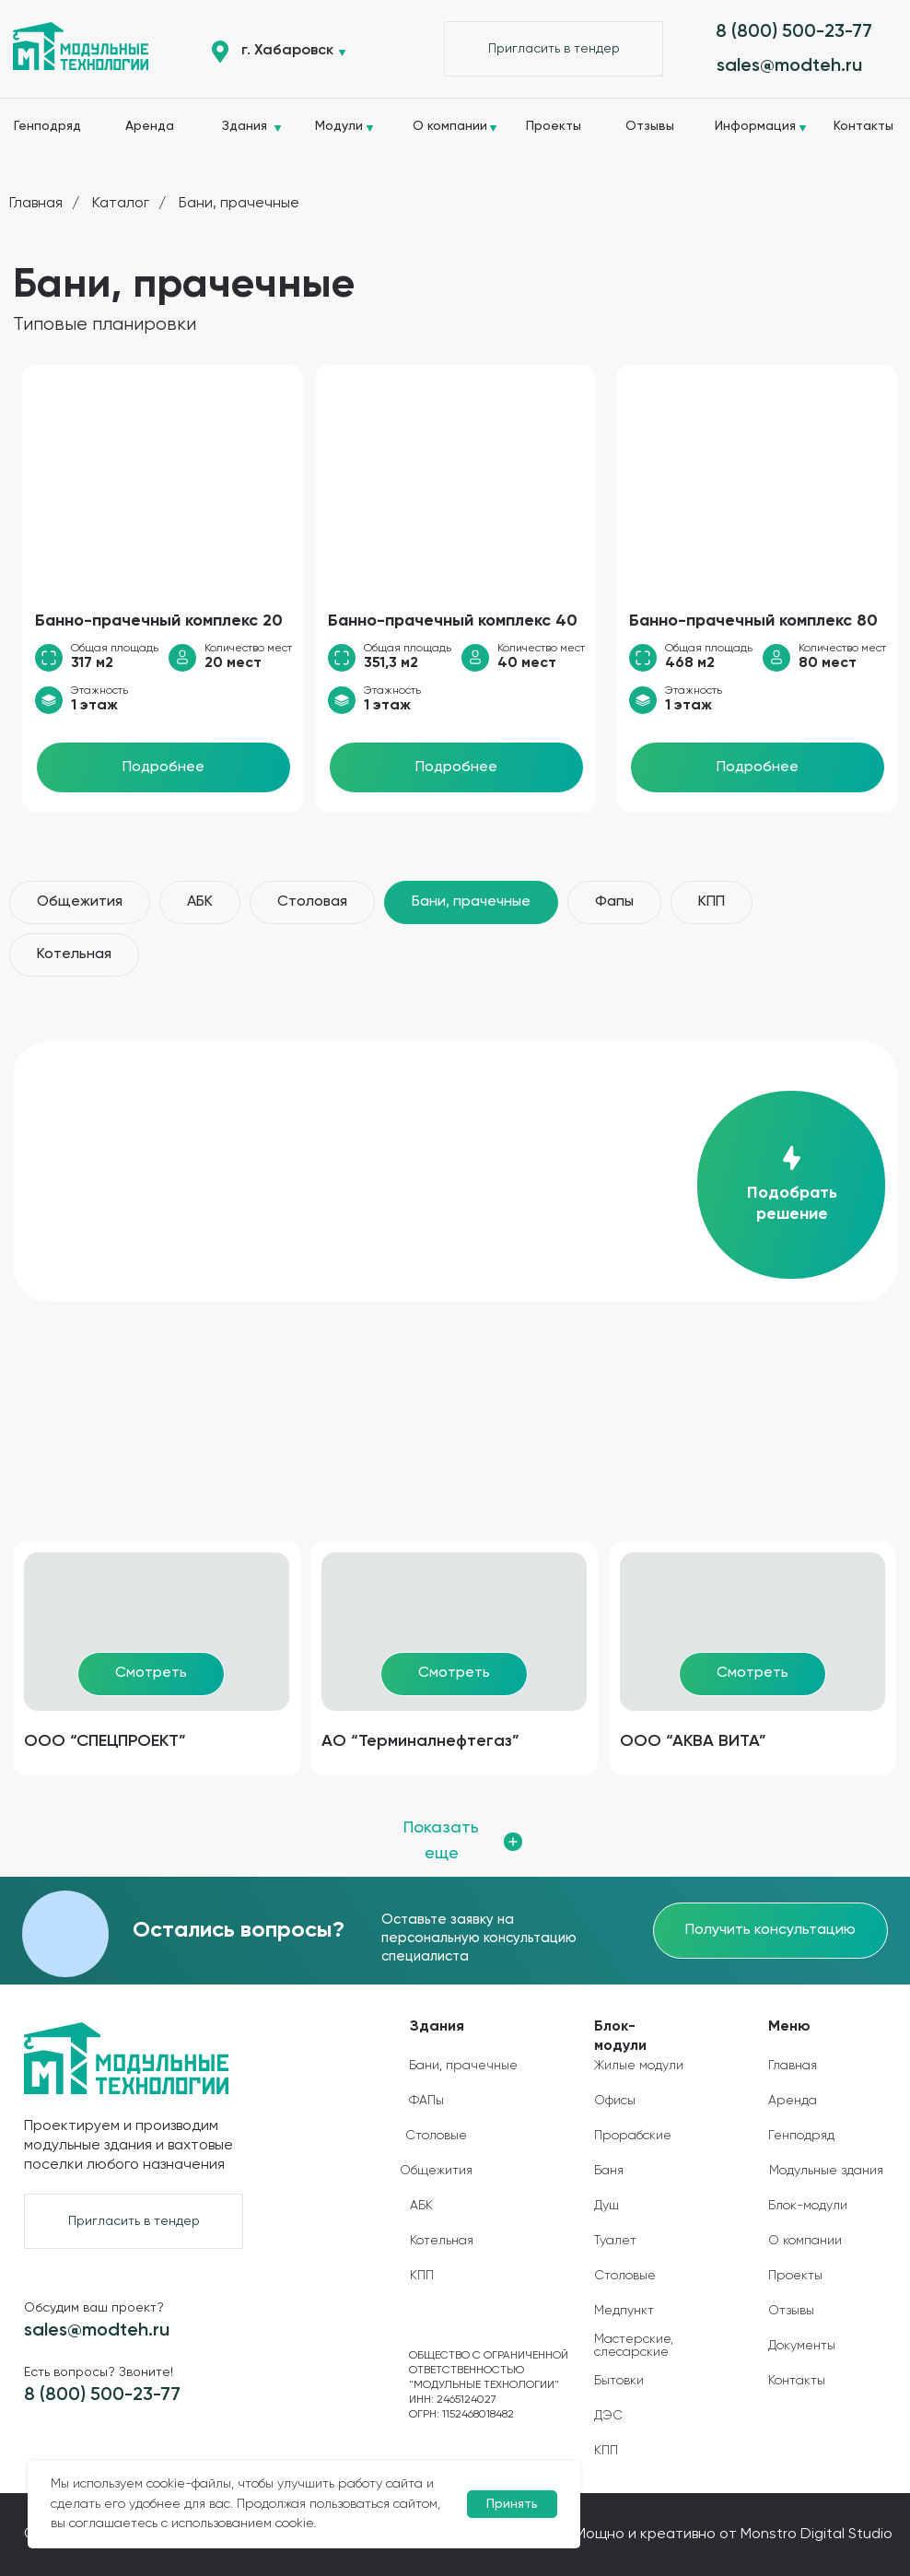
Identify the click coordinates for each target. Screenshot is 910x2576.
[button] (553, 48)
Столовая (312, 902)
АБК (200, 902)
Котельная (74, 954)
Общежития (79, 902)
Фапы (614, 902)
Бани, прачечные (239, 203)
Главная (36, 203)
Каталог (120, 203)
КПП (711, 902)
